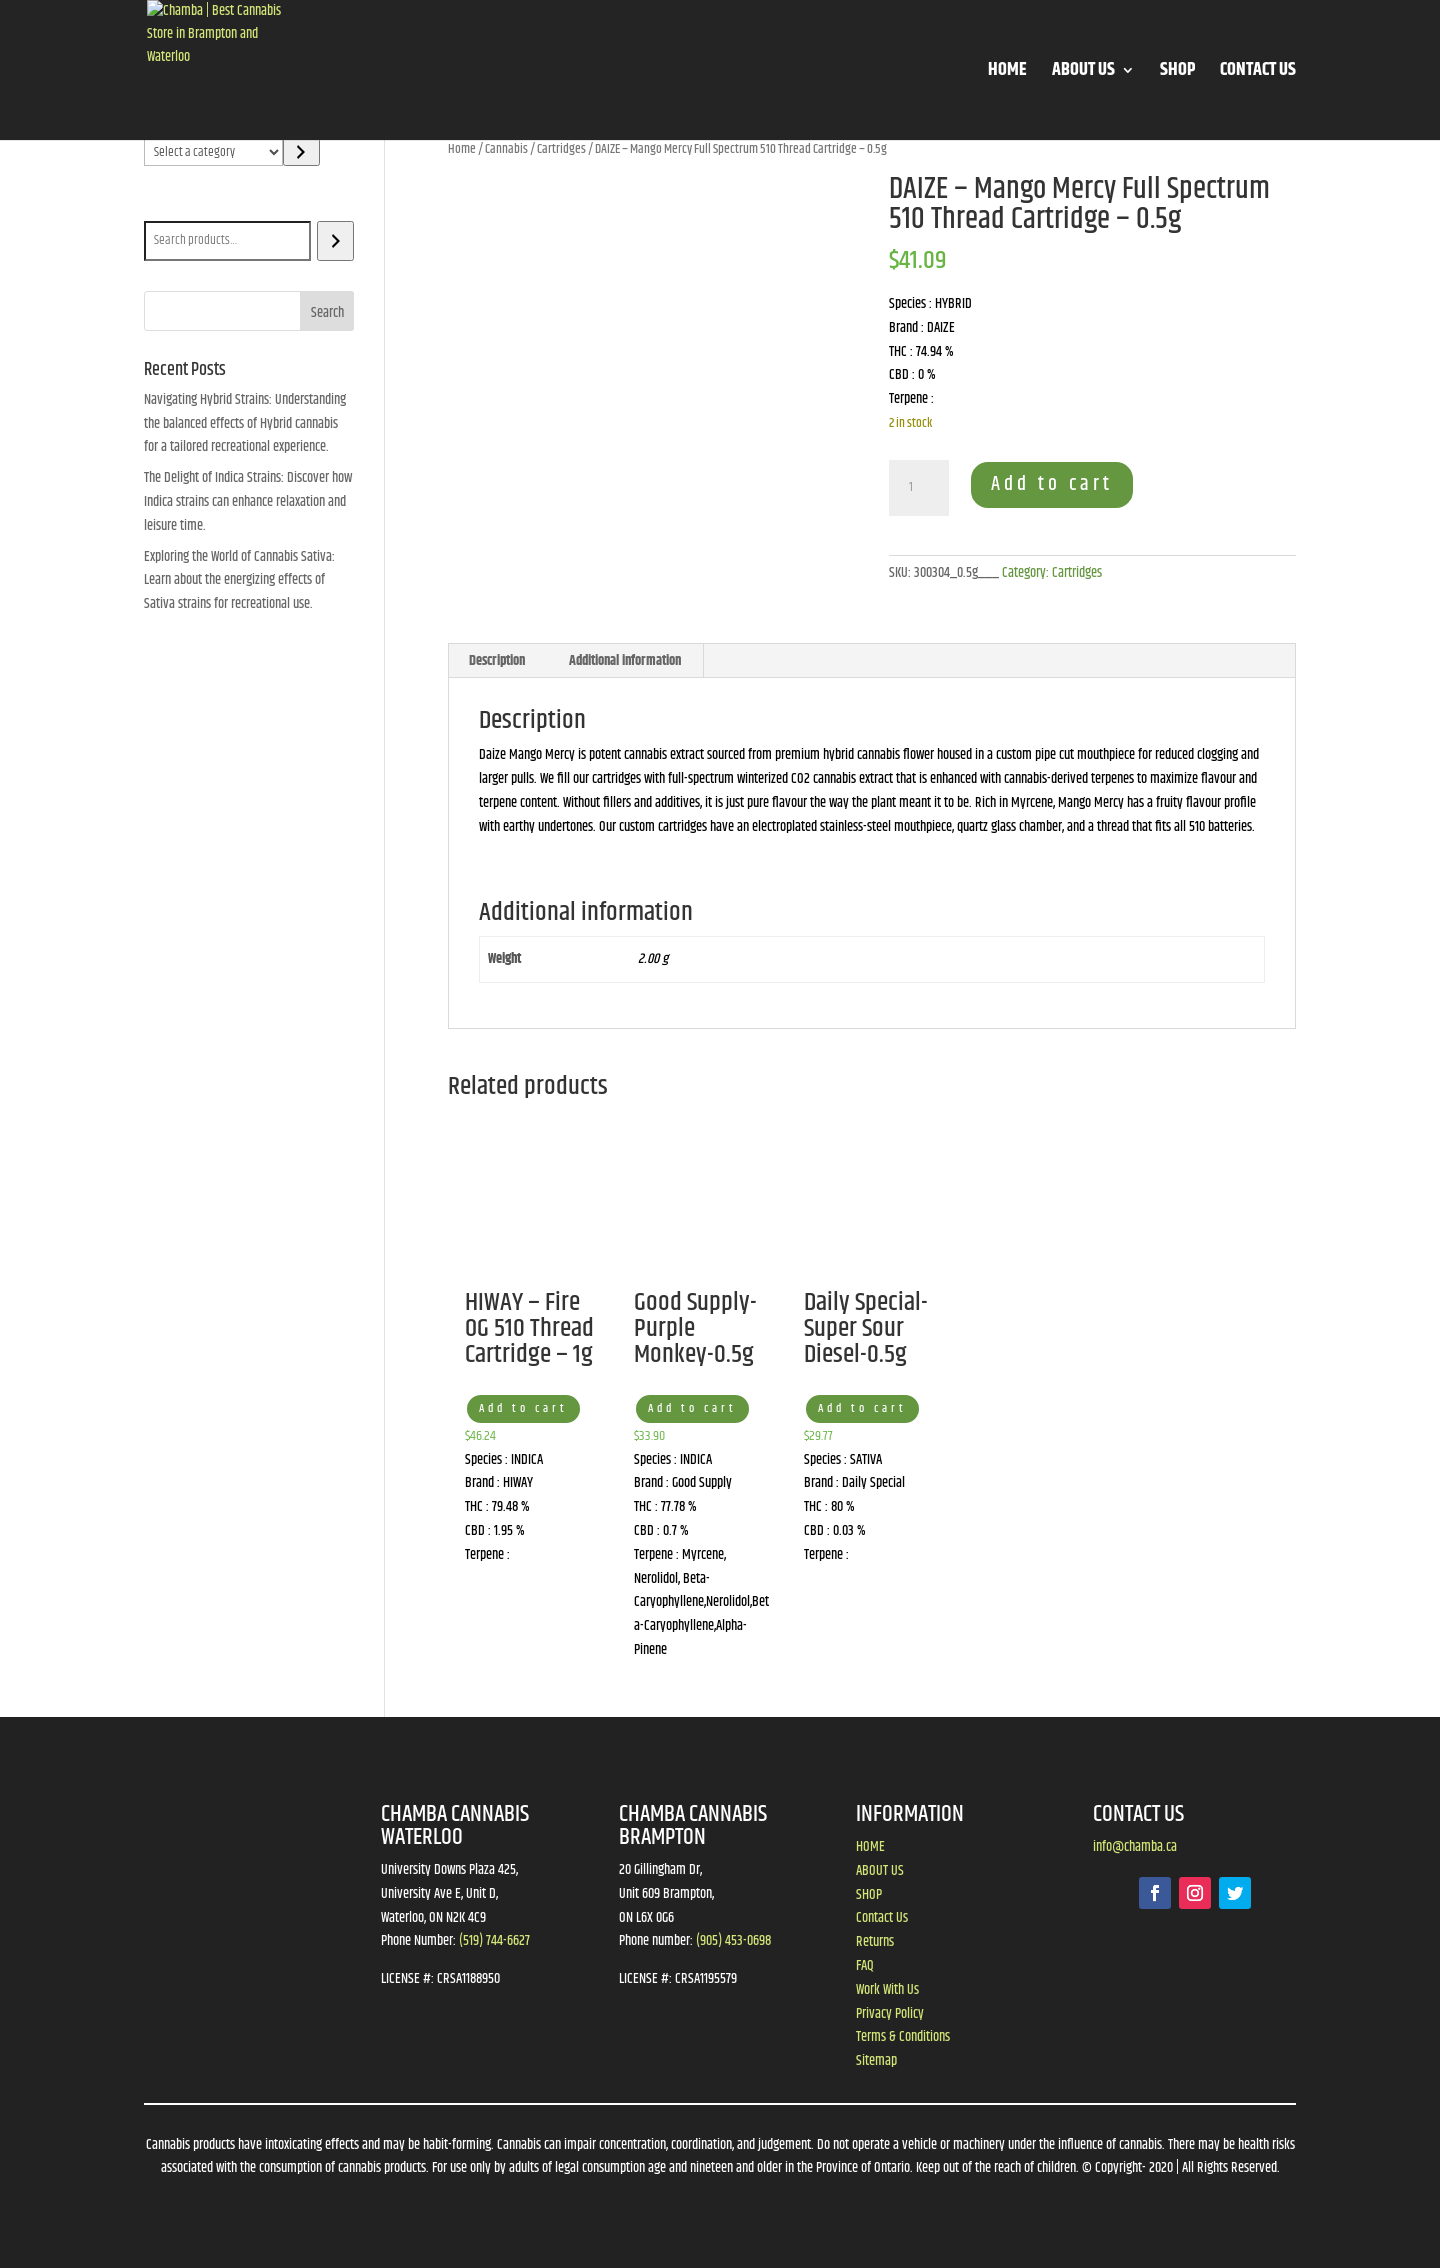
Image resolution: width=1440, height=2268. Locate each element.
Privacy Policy (890, 2014)
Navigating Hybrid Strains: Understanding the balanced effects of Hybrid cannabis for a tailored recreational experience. (245, 424)
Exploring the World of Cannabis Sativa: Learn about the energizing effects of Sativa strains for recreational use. (239, 581)
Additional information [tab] (625, 661)
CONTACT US (1258, 73)
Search (165, 207)
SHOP (1177, 73)
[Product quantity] (919, 488)
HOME (1007, 73)
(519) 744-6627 (494, 1941)
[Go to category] (301, 152)
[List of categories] (213, 152)
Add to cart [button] (523, 1408)
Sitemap (876, 2061)
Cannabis (506, 149)
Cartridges (561, 149)
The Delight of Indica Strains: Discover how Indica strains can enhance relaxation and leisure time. (248, 502)
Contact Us (882, 1918)
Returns (875, 1942)
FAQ (865, 1966)
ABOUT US (1083, 73)
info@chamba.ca (1135, 1847)
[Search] (335, 241)
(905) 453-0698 (733, 1941)
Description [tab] (497, 661)
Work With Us (887, 1990)
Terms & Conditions (903, 2037)
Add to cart (1052, 484)
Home (462, 149)
